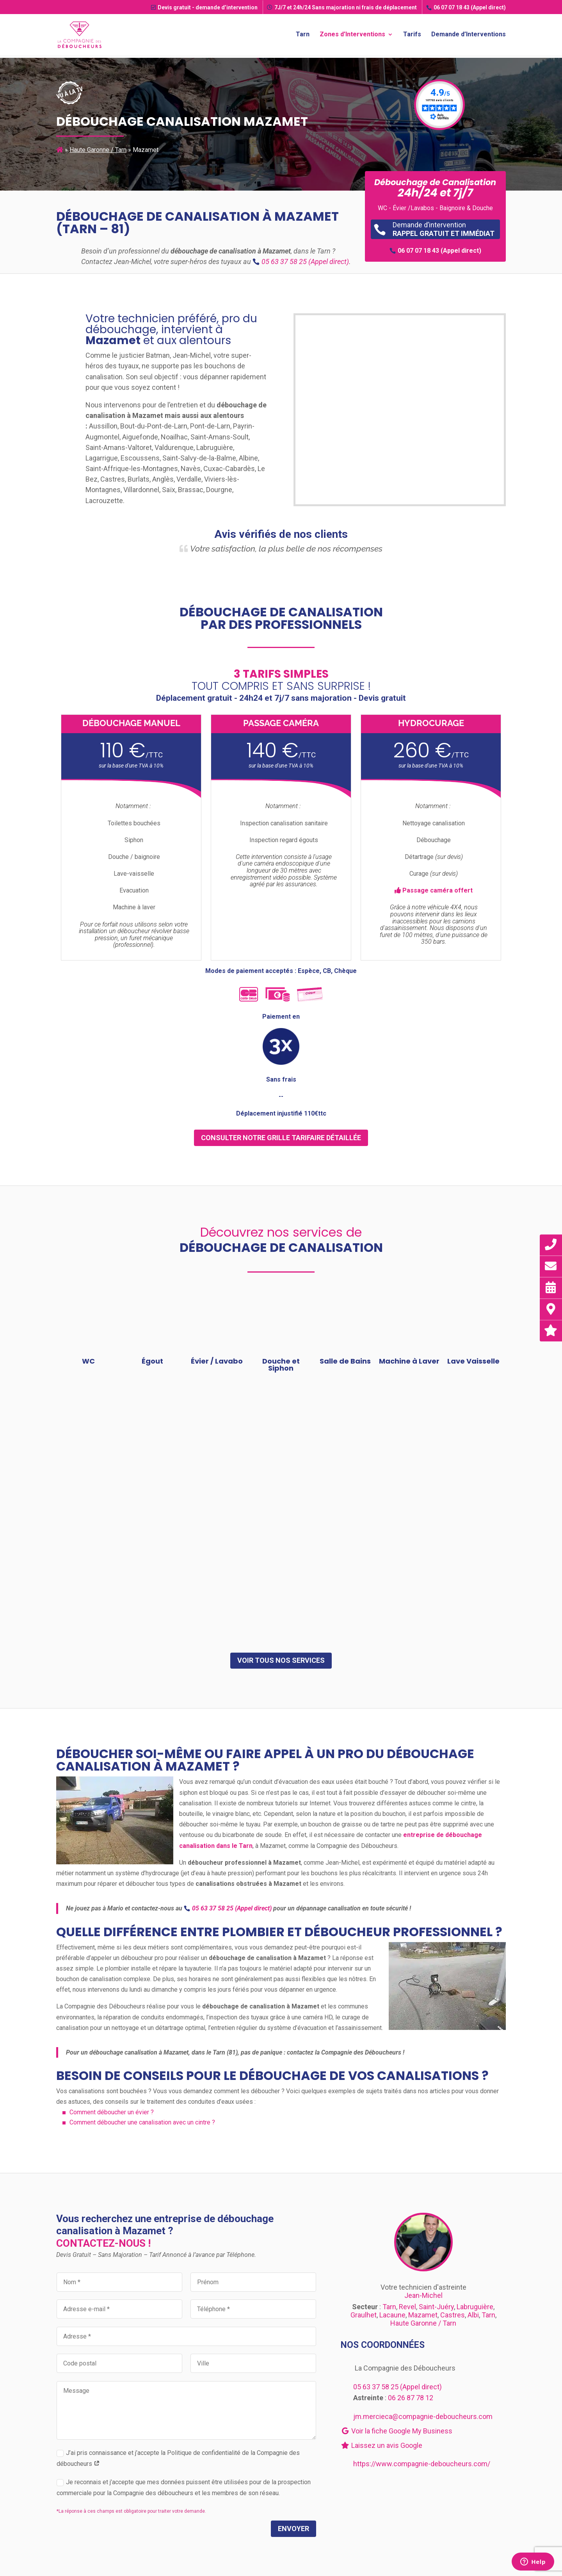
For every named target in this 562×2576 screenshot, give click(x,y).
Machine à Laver (409, 1361)
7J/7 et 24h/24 (342, 7)
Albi (473, 2315)
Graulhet (363, 2315)
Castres (452, 2315)
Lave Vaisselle (473, 1361)
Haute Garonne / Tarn (97, 150)
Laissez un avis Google (381, 2445)
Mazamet (423, 2315)
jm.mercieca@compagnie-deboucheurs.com (423, 2416)
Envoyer (293, 2528)
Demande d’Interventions (468, 33)
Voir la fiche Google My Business (396, 2431)
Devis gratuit (204, 7)
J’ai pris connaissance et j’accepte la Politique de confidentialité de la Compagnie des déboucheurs (178, 2458)
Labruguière (475, 2307)
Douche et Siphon (281, 1364)
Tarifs (412, 33)
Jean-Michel (423, 2295)
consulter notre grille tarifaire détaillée (281, 1138)
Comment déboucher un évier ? (111, 2112)
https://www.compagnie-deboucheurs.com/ (421, 2464)
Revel (407, 2307)
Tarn (302, 33)
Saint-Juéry (436, 2307)
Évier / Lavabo (217, 1361)
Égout (152, 1361)
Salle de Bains (345, 1361)
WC (88, 1361)
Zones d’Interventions (352, 33)
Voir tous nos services (281, 1660)
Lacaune (392, 2315)
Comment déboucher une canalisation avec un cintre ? (142, 2122)
